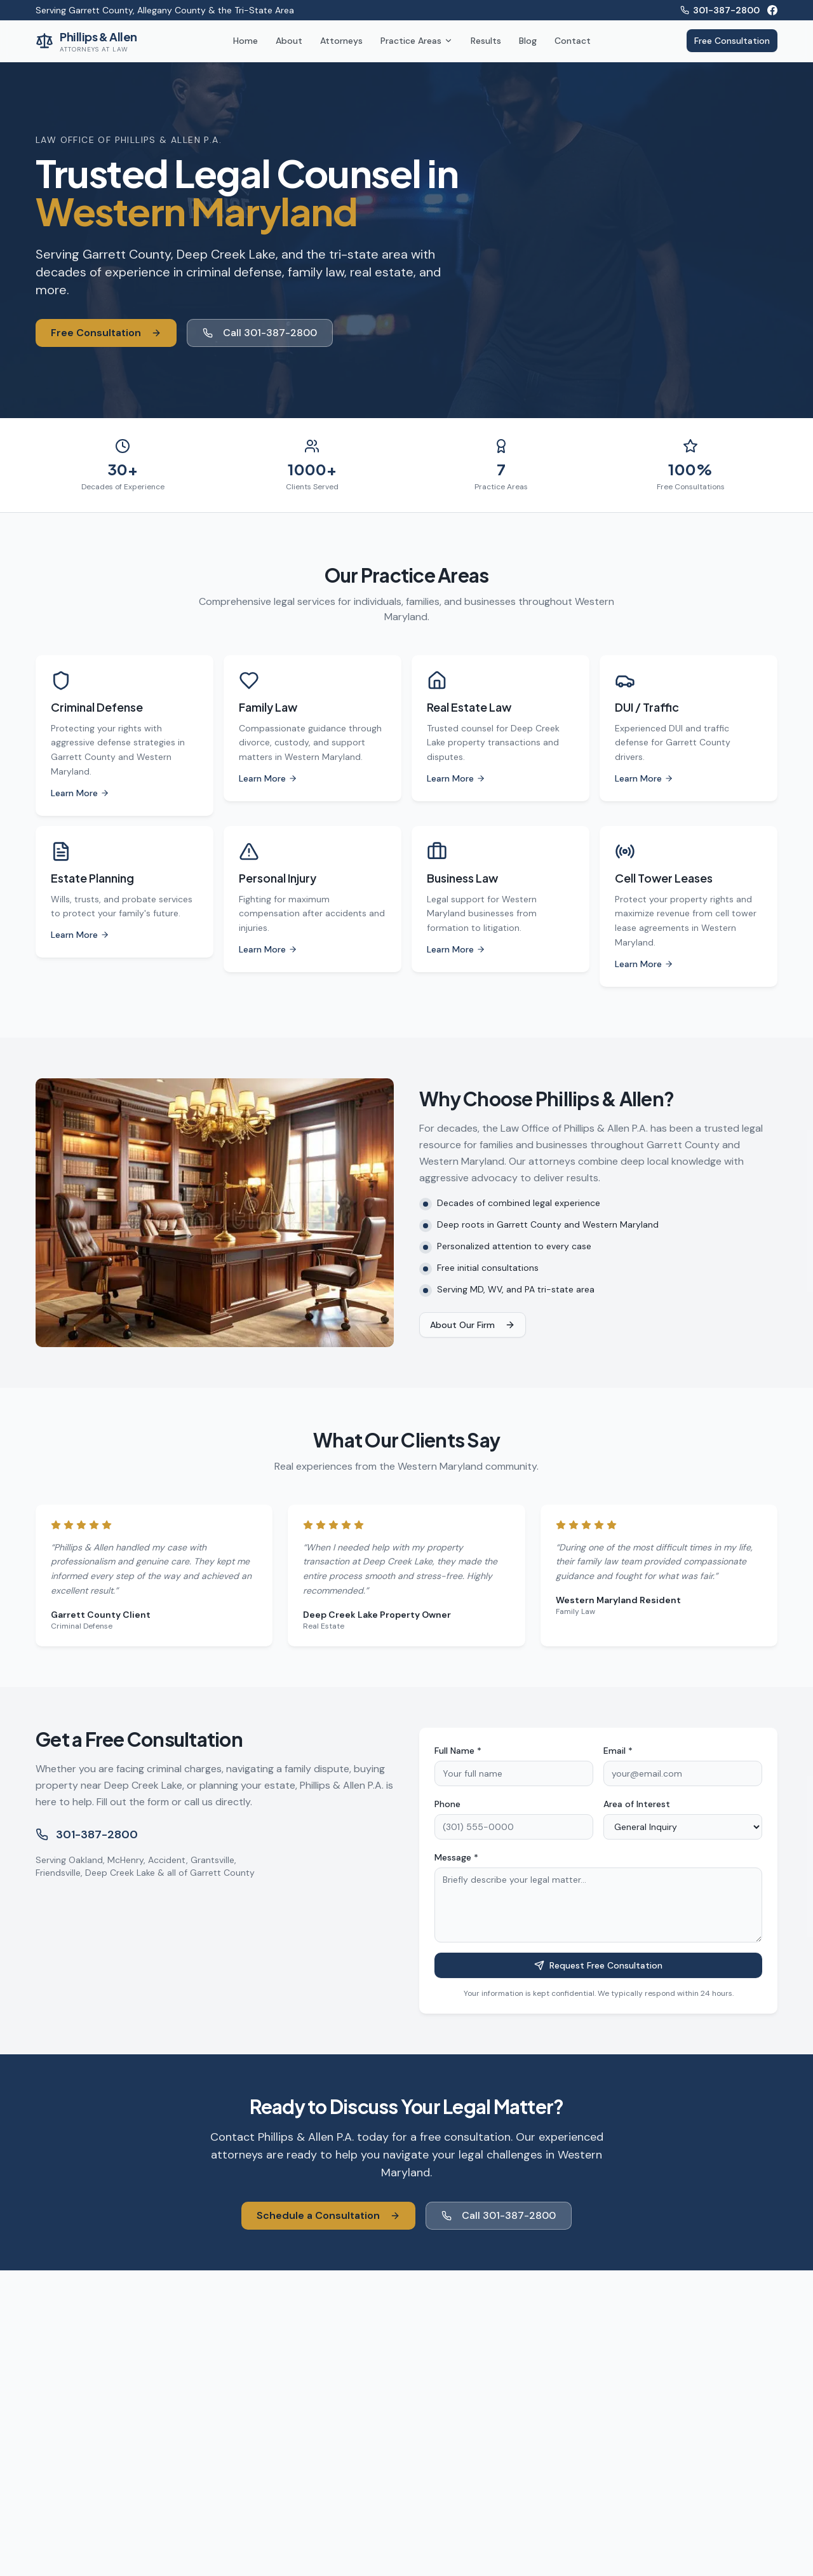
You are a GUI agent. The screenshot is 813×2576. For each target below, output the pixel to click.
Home (245, 40)
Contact (572, 40)
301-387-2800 (720, 10)
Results (486, 40)
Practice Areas (416, 40)
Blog (528, 40)
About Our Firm (473, 1325)
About (289, 40)
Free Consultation (732, 40)
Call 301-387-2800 (260, 332)
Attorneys (341, 40)
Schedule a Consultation (328, 2215)
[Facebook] (772, 10)
